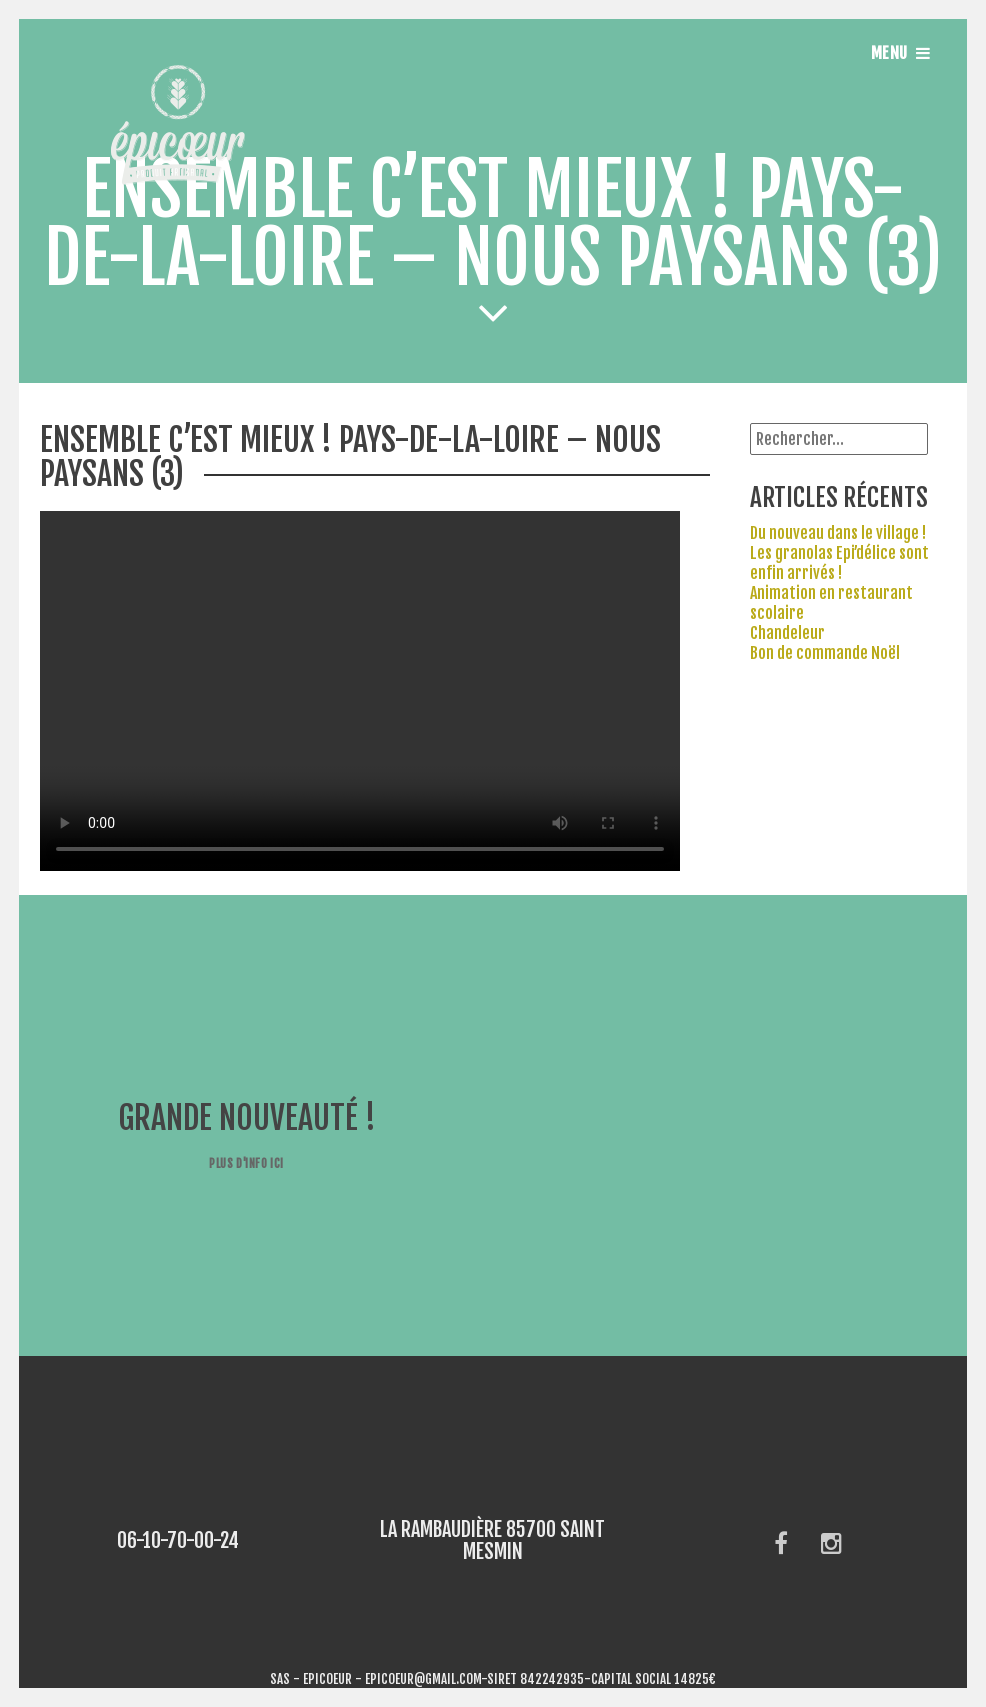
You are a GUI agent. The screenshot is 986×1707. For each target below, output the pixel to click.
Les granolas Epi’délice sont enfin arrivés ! (839, 563)
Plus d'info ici (246, 1163)
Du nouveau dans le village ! (838, 533)
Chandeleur (787, 633)
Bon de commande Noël (825, 653)
